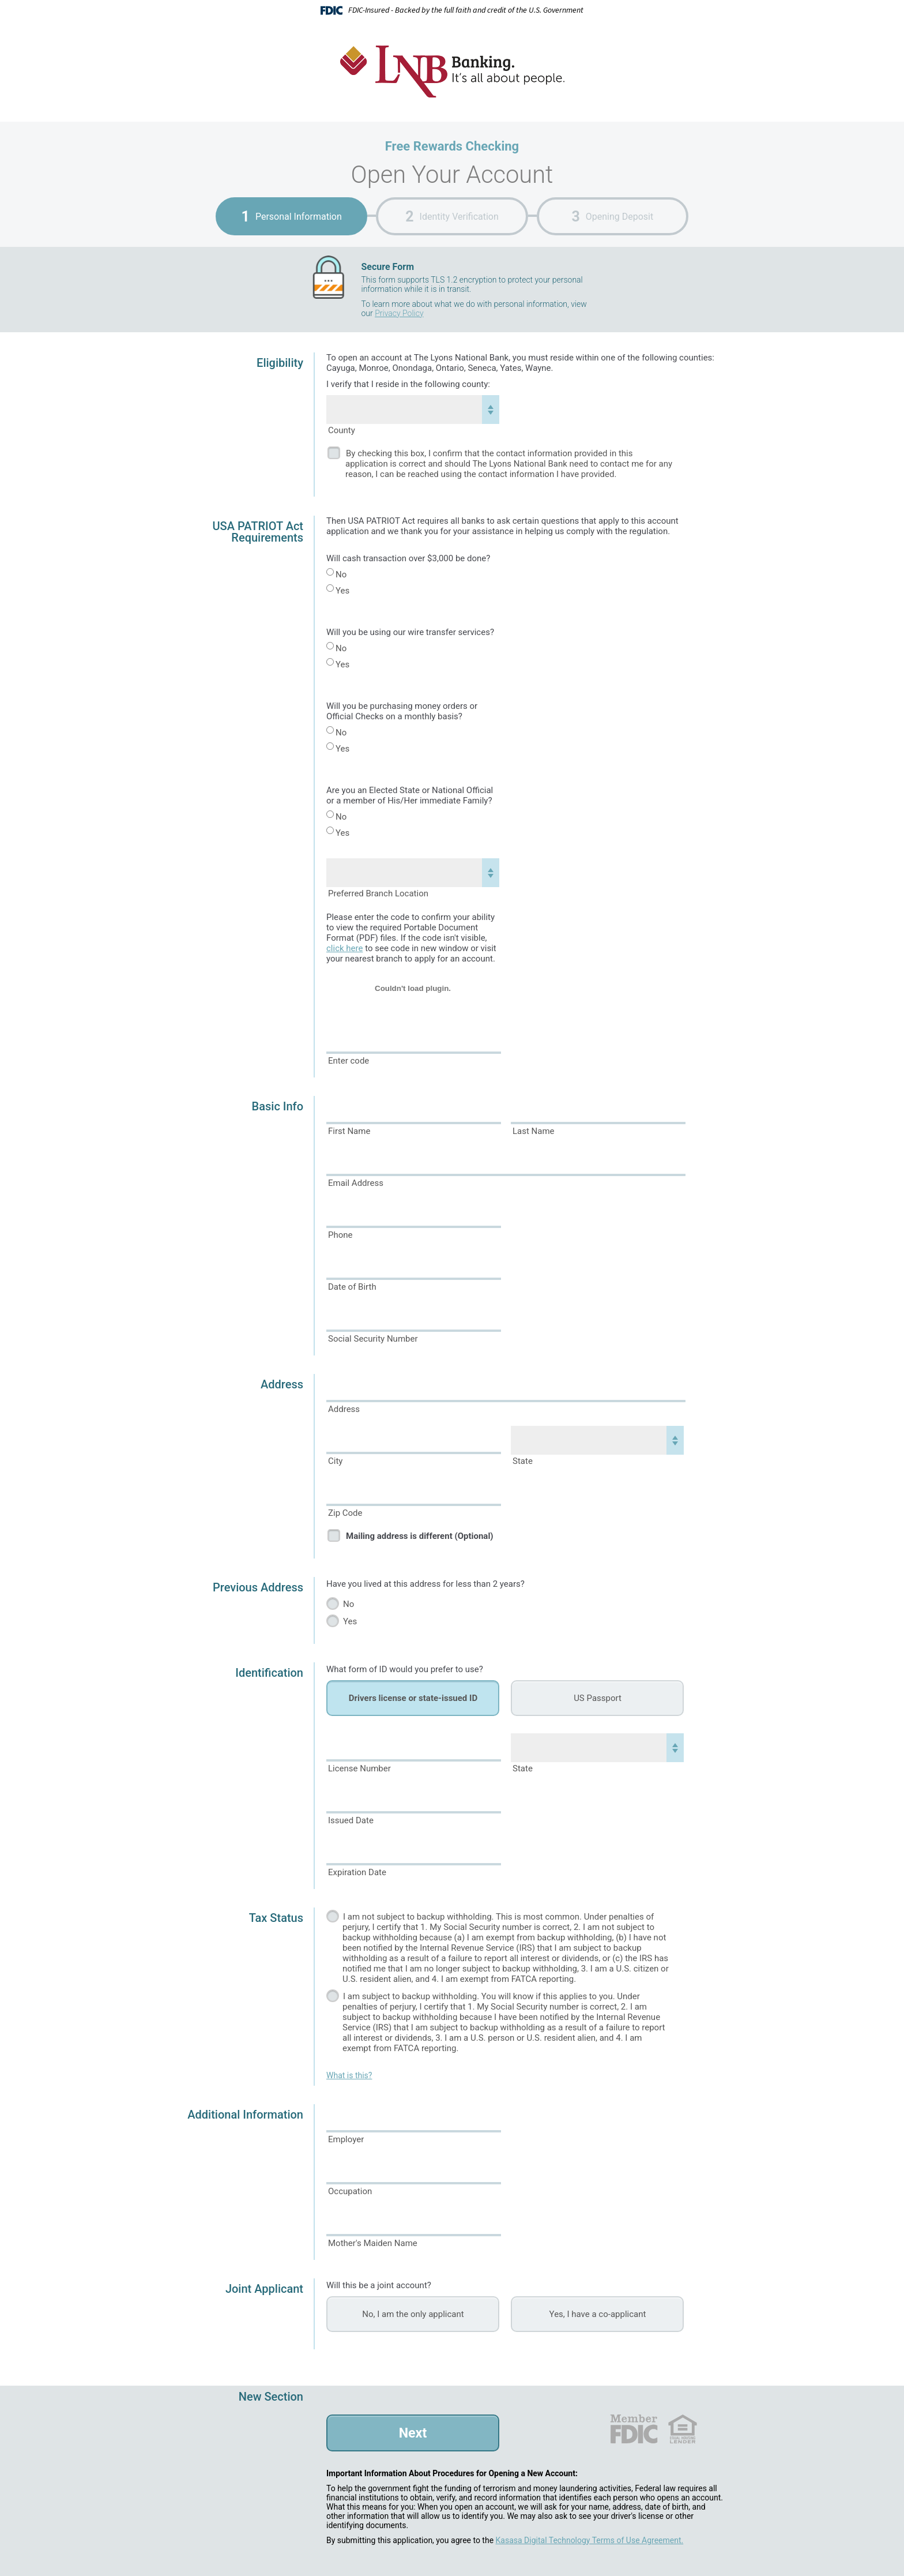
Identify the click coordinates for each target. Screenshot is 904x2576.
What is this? (349, 2075)
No (341, 574)
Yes (342, 590)
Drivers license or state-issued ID (413, 1698)
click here (344, 948)
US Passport (598, 1698)
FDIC (633, 2428)
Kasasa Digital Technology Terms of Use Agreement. (590, 2540)
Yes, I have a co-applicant (597, 2314)
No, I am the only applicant (413, 2314)
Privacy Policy (399, 313)
